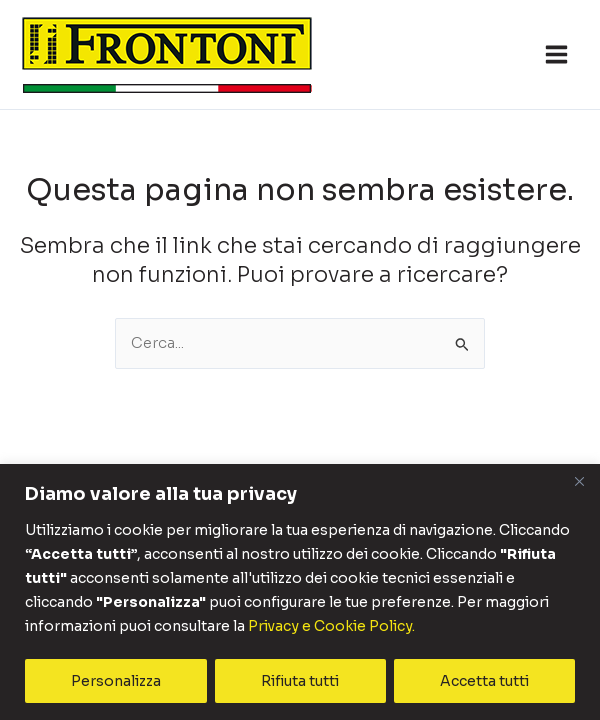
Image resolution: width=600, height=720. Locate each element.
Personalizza (116, 681)
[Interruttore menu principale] (556, 54)
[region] (300, 592)
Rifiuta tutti (300, 681)
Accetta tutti (484, 681)
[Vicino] (579, 482)
